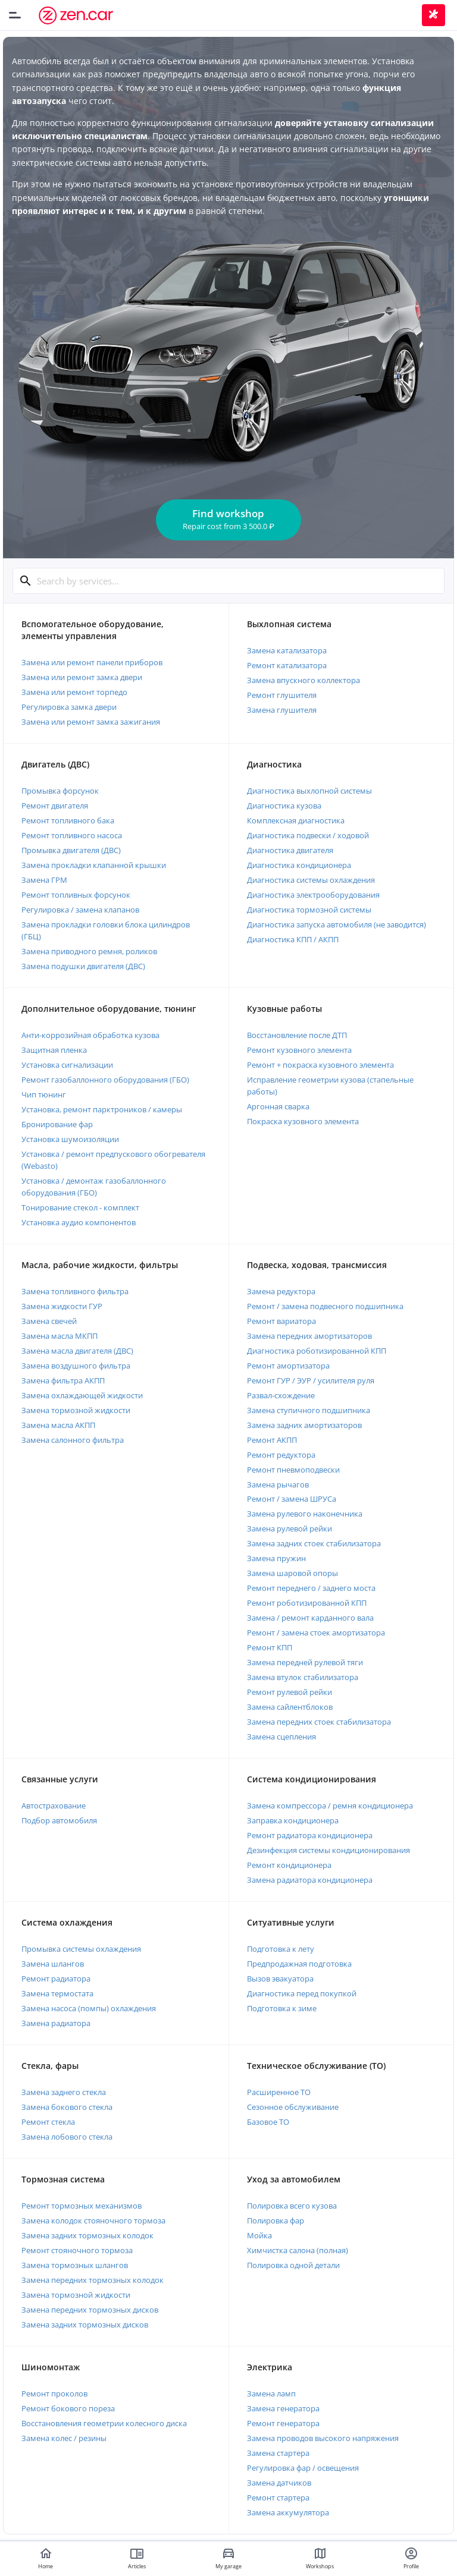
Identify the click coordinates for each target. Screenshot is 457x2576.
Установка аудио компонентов (78, 1222)
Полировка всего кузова (292, 2205)
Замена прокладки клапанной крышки (93, 865)
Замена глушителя (282, 709)
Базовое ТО (268, 2121)
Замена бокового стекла (66, 2107)
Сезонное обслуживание (293, 2107)
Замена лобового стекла (66, 2136)
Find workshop (228, 519)
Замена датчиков (279, 2482)
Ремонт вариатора (281, 1321)
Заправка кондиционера (293, 1820)
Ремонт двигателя (54, 805)
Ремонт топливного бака (67, 820)
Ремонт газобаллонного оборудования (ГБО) (105, 1079)
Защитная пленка (54, 1050)
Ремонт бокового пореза (68, 2408)
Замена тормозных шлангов (74, 2265)
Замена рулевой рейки (289, 1528)
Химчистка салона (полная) (297, 2250)
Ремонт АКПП (272, 1440)
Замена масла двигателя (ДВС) (77, 1350)
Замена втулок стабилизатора (302, 1677)
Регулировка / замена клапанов (80, 909)
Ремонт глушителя (282, 695)
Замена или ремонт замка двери (81, 677)
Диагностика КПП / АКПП (293, 939)
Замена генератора (283, 2408)
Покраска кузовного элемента (303, 1121)
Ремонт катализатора (287, 665)
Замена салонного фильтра (72, 1440)
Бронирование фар (57, 1124)
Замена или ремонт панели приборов (91, 662)
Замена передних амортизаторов (309, 1336)
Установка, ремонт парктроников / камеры (101, 1109)
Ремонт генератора (283, 2423)
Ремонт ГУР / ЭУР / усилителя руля (310, 1380)
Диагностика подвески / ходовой (308, 835)
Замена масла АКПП (58, 1425)
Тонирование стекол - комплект (80, 1207)
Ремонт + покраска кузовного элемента (320, 1064)
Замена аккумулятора (288, 2512)
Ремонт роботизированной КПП (307, 1602)
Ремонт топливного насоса (71, 835)
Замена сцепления (281, 1736)
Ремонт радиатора (55, 1978)
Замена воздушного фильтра (75, 1365)
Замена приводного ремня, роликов (89, 951)
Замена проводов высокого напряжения (323, 2438)
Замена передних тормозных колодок (92, 2280)
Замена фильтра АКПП (63, 1380)
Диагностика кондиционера (299, 865)
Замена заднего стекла (63, 2092)
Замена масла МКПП (59, 1336)
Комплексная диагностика (296, 820)
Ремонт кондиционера (289, 1865)
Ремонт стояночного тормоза (77, 2250)
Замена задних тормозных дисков (84, 2324)
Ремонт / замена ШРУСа (291, 1498)
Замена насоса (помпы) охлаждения (88, 2008)
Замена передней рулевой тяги (305, 1662)
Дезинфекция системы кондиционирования (328, 1850)
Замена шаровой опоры (292, 1573)
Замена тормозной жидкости (75, 1410)
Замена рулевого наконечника (304, 1513)
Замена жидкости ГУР (61, 1306)
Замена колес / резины (64, 2438)
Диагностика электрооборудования (313, 894)
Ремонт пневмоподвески (293, 1469)
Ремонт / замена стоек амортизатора (316, 1632)
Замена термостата (57, 1993)
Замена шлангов (52, 1963)
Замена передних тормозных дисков (89, 2309)
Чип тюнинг (43, 1094)
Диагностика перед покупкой (301, 1993)
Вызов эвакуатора (280, 1978)
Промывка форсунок (60, 790)
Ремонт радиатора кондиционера (310, 1835)
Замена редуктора (281, 1291)
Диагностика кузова (284, 805)
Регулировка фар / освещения (303, 2467)
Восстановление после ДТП (297, 1035)
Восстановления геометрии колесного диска (104, 2423)
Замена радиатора (55, 2023)
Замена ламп (271, 2393)
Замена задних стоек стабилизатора (314, 1543)
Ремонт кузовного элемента (299, 1050)
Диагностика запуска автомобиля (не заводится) (336, 924)
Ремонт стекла (48, 2121)
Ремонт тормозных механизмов (81, 2205)
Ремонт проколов (54, 2393)
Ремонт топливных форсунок (75, 894)
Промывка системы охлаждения (81, 1948)
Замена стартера (278, 2453)
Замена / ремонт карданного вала (310, 1617)
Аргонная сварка (278, 1106)
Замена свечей (49, 1321)
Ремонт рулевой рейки (289, 1692)
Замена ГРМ (44, 880)
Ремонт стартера (278, 2497)
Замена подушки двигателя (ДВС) (83, 966)
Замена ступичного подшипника (308, 1410)
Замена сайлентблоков (290, 1706)
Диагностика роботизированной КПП (316, 1350)
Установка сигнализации (67, 1064)
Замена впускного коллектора (303, 680)
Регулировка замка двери (69, 707)
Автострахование (53, 1805)
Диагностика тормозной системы (309, 909)
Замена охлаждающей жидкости (82, 1395)
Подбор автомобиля (59, 1820)
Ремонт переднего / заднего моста (311, 1588)
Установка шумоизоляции (70, 1139)
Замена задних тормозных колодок (87, 2235)
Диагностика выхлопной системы (309, 790)
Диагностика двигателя (290, 850)
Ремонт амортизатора (288, 1365)
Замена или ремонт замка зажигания (90, 721)
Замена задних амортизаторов (304, 1425)
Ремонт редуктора (281, 1454)
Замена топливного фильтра (75, 1291)
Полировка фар (275, 2220)
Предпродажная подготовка (299, 1963)
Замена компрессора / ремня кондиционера (330, 1805)
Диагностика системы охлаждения (311, 880)
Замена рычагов (278, 1484)
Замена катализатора (287, 650)
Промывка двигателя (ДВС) (71, 850)
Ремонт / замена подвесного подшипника (325, 1306)
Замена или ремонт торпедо (74, 692)
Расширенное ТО (279, 2092)
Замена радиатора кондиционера (310, 1879)
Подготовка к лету (280, 1948)
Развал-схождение (281, 1395)
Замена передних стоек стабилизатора (319, 1721)
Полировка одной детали (293, 2265)
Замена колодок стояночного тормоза (93, 2220)
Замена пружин (276, 1558)
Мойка (259, 2235)
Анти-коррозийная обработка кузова (90, 1035)
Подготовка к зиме (282, 2008)
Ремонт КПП (269, 1647)
